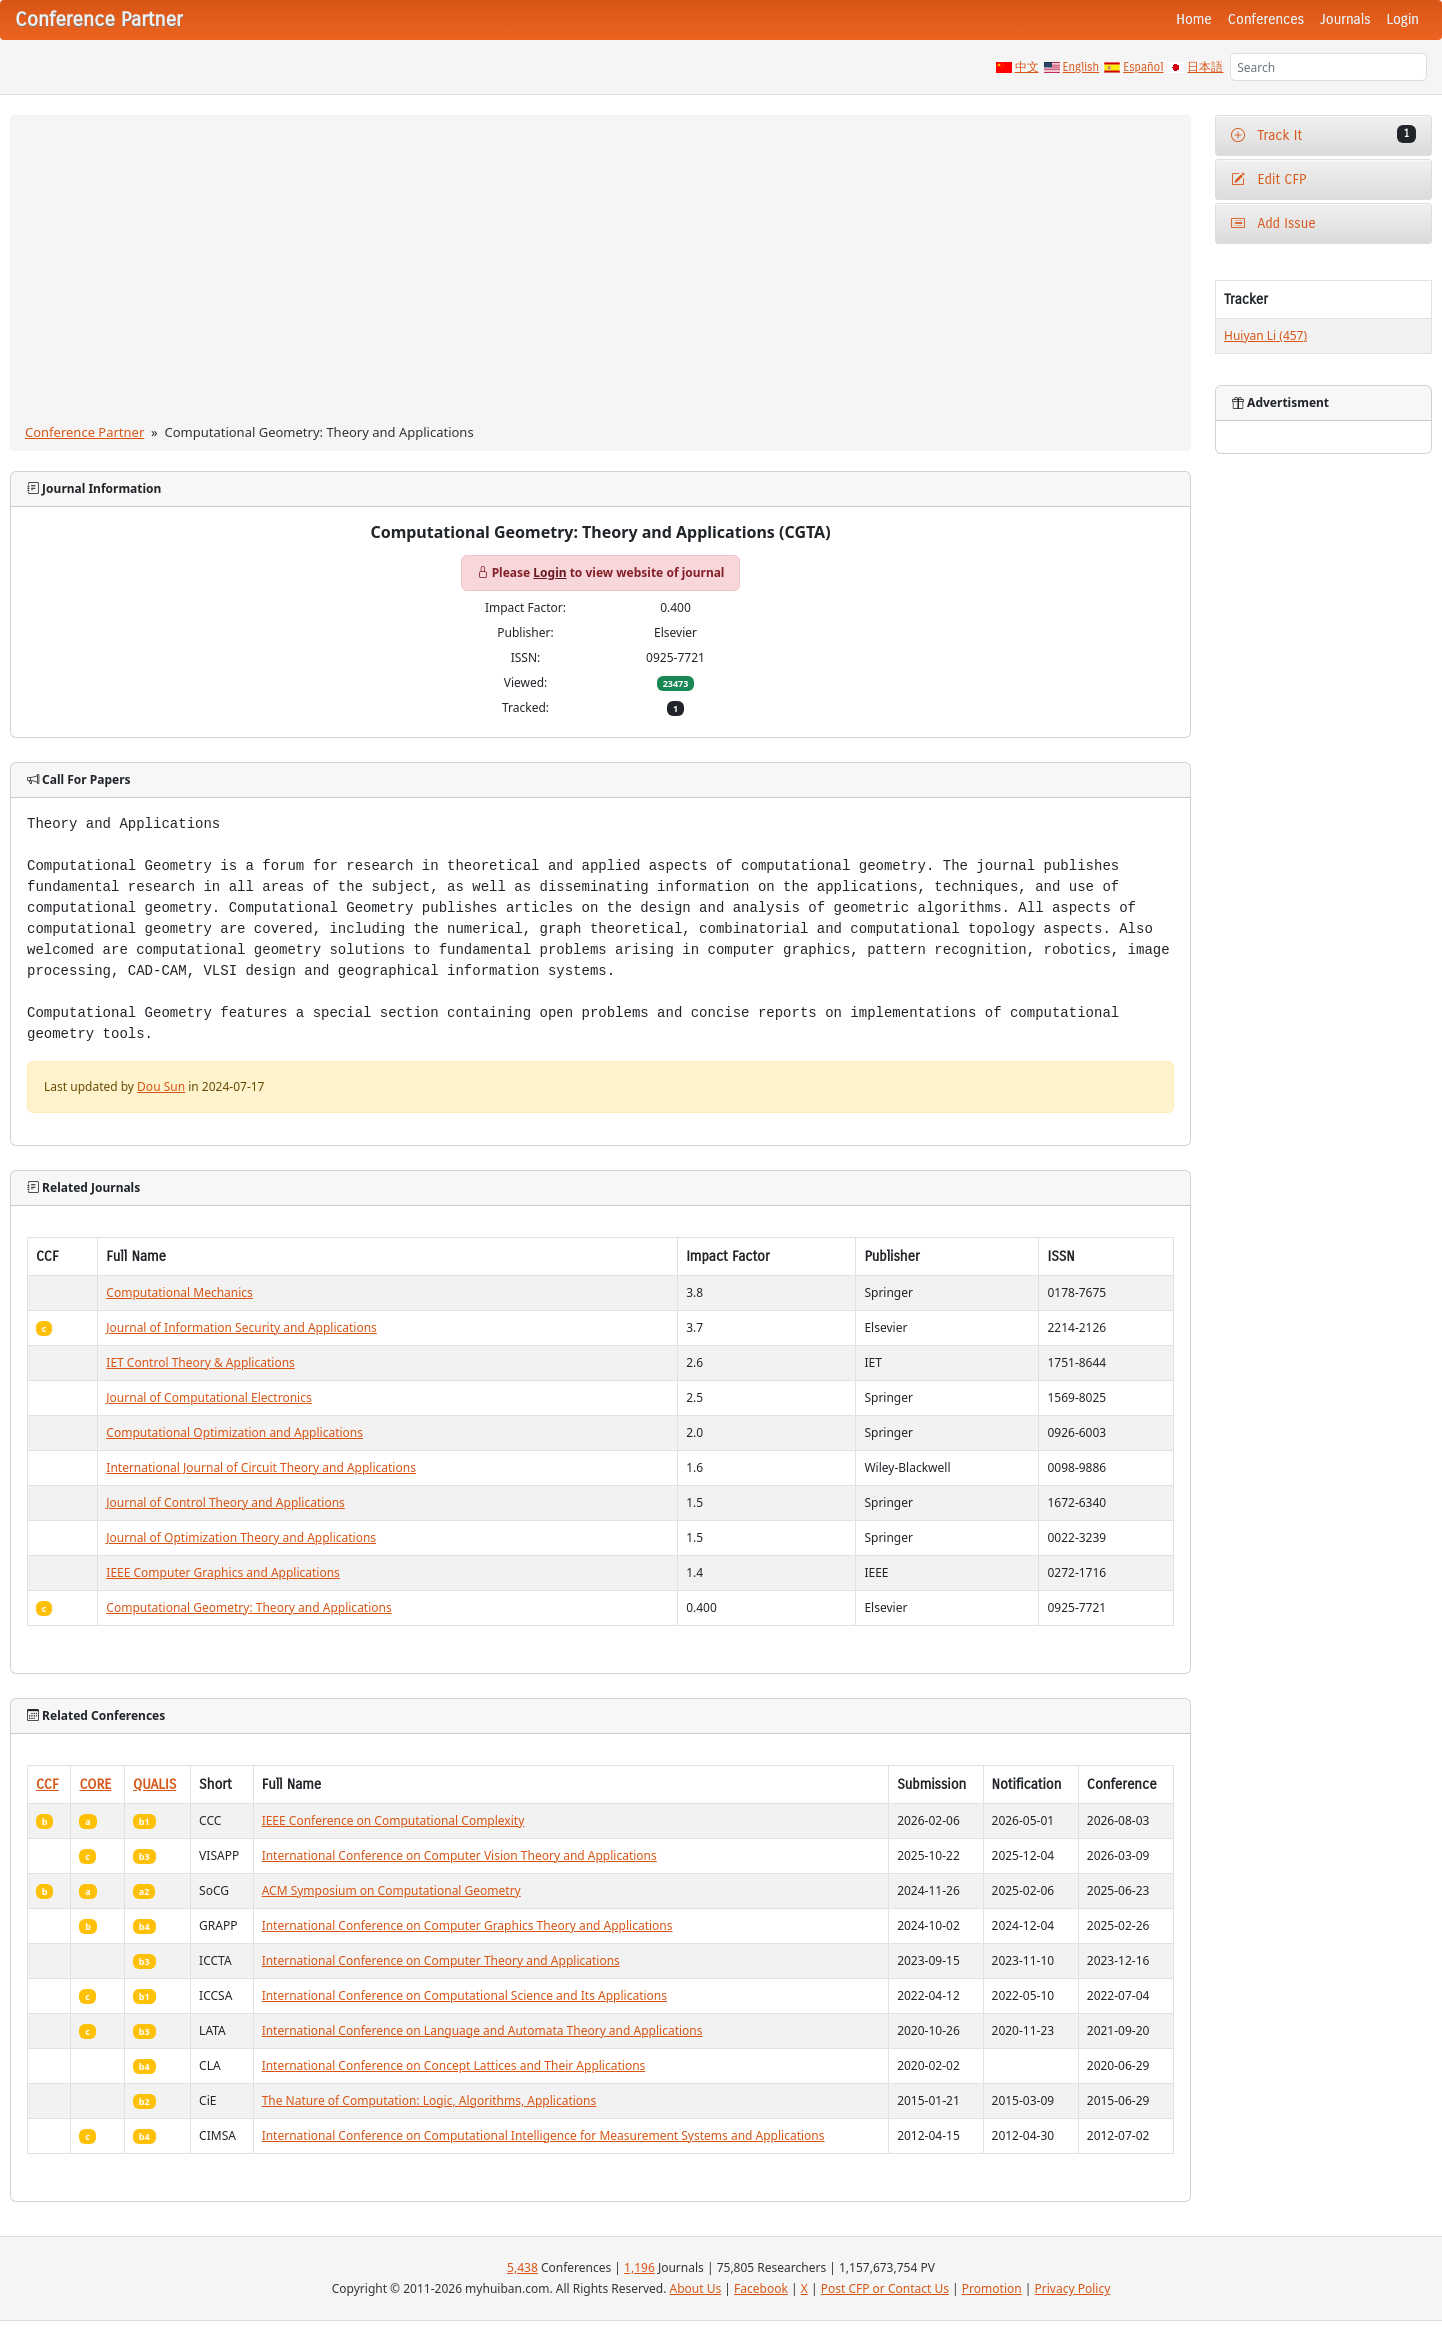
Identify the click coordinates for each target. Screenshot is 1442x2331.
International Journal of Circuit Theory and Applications (261, 1467)
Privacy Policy (1073, 2288)
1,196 (639, 2267)
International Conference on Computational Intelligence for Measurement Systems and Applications (543, 2135)
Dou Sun (161, 1086)
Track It (1323, 134)
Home (1194, 19)
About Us (696, 2288)
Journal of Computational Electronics (208, 1397)
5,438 (522, 2267)
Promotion (992, 2288)
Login (1403, 19)
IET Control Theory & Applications (200, 1362)
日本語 (1205, 67)
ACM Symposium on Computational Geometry (391, 1890)
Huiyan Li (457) (1265, 335)
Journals (1345, 19)
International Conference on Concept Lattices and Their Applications (454, 2065)
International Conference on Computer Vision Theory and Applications (459, 1855)
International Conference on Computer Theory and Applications (441, 1960)
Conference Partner (84, 432)
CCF (47, 1784)
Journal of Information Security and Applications (241, 1327)
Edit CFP (1268, 179)
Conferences (1266, 19)
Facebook (761, 2288)
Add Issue (1273, 223)
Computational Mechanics (179, 1292)
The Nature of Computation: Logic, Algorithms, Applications (429, 2100)
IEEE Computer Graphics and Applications (223, 1572)
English (1081, 67)
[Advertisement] (600, 273)
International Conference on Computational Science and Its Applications (464, 1995)
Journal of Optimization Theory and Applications (241, 1537)
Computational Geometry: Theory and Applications (248, 1607)
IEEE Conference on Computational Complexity (393, 1820)
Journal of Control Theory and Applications (225, 1502)
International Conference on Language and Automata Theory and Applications (482, 2030)
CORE (95, 1784)
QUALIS (154, 1784)
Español (1143, 67)
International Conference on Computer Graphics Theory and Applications (467, 1925)
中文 (1027, 67)
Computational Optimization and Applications (234, 1432)
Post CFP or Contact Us (885, 2288)
